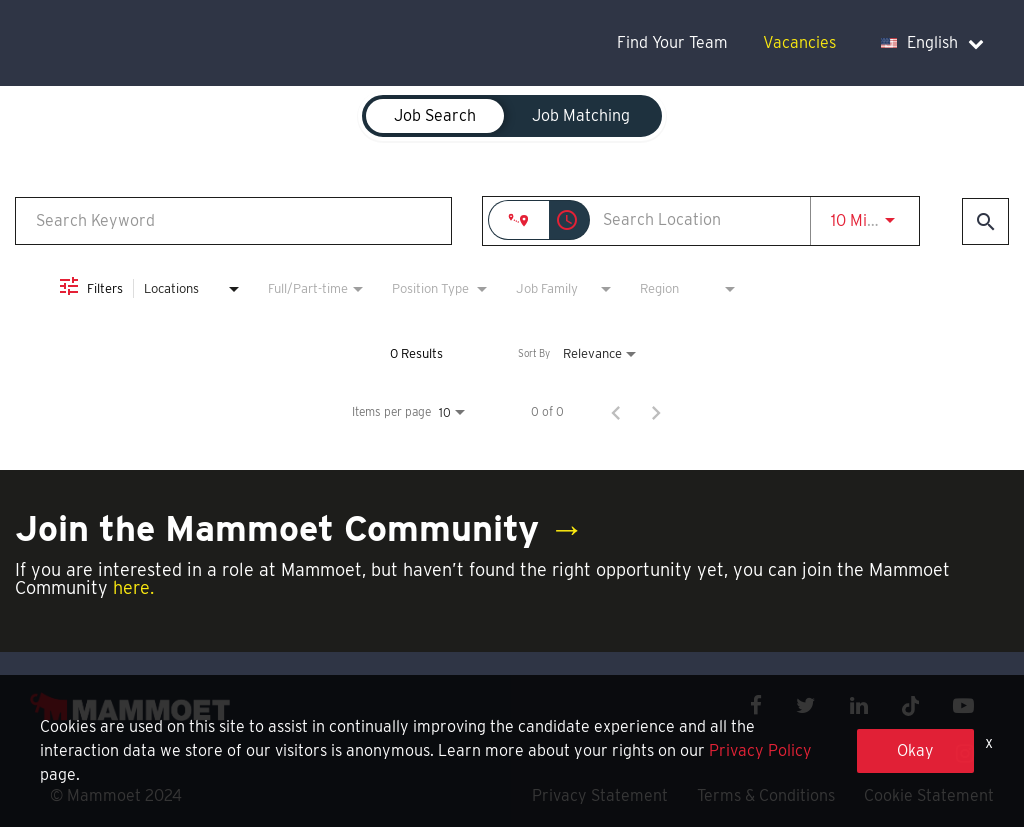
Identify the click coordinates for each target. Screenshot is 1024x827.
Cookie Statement (929, 795)
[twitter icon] (806, 705)
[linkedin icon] (859, 705)
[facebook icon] (756, 705)
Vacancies (799, 42)
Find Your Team (672, 42)
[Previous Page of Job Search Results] (616, 412)
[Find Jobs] (985, 221)
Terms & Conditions (766, 795)
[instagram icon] (965, 753)
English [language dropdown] (932, 42)
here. (133, 587)
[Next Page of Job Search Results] (656, 412)
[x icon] (911, 705)
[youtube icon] (963, 705)
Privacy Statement (600, 795)
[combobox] (233, 220)
